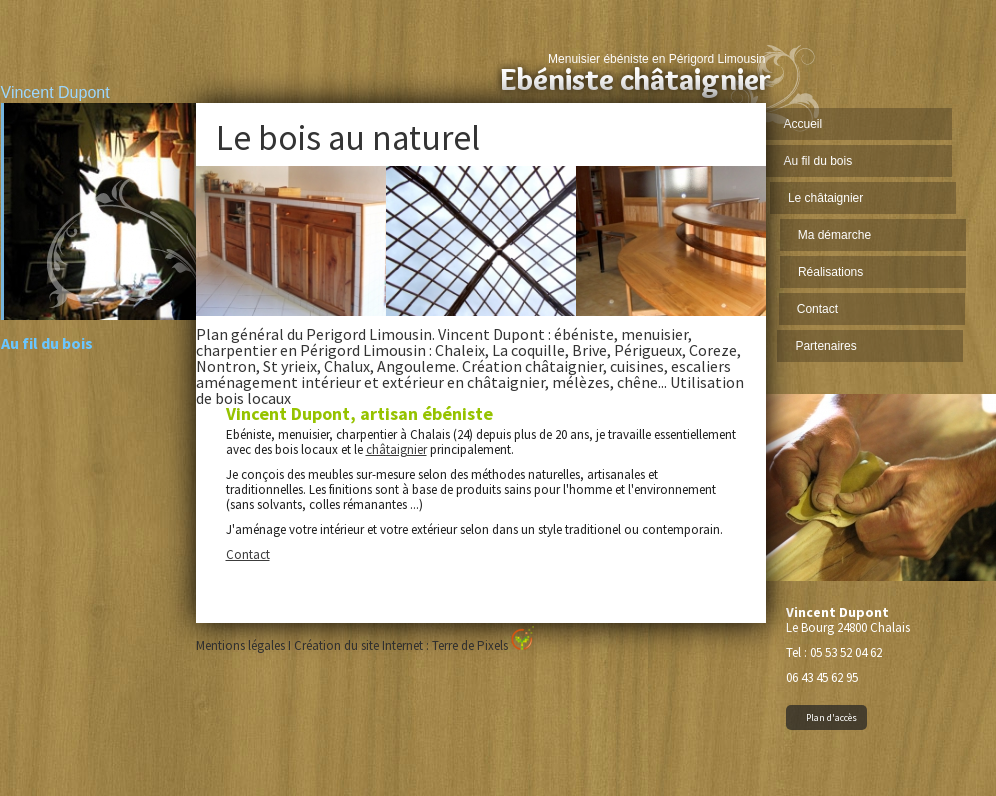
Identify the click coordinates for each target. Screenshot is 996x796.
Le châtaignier (827, 198)
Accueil (803, 124)
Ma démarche (834, 235)
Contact (816, 309)
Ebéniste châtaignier (635, 80)
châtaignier (396, 449)
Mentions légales (240, 645)
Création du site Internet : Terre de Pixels (414, 645)
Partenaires (824, 346)
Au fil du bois (818, 161)
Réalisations (829, 272)
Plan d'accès (831, 717)
